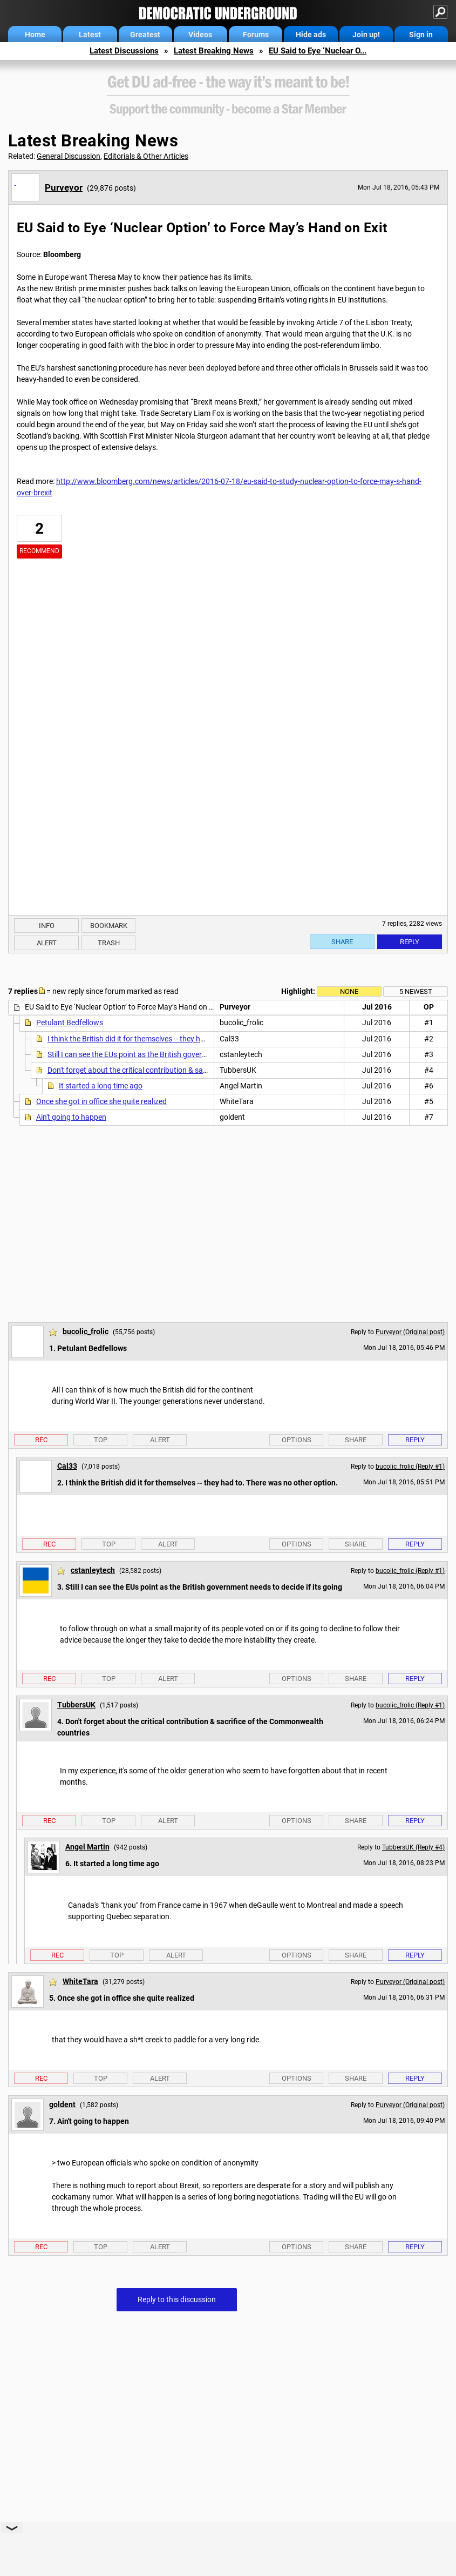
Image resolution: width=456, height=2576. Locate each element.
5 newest (415, 991)
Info (47, 926)
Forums (256, 34)
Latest (90, 34)
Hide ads (311, 34)
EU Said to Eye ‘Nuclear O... (317, 51)
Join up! (366, 34)
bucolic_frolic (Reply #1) (410, 1466)
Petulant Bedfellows (69, 1022)
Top (100, 1440)
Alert (47, 943)
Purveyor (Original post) (410, 1332)
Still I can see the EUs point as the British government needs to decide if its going (180, 1054)
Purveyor (64, 187)
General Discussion (68, 156)
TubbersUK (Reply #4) (413, 1847)
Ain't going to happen (71, 1117)
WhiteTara (80, 1981)
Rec (41, 1440)
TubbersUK (76, 1704)
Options (296, 1440)
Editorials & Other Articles (146, 156)
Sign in (421, 34)
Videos (200, 34)
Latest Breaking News (214, 51)
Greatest (145, 34)
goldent (62, 2104)
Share (342, 942)
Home (35, 34)
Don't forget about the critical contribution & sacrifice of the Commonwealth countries (189, 1070)
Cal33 (67, 1466)
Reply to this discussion (177, 2299)
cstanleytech (93, 1570)
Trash (109, 943)
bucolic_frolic (85, 1331)
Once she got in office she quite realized (101, 1101)
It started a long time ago (100, 1085)
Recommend (39, 551)
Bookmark (108, 926)
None (349, 991)
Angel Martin (87, 1846)
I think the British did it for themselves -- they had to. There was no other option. (179, 1038)
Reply (409, 942)
